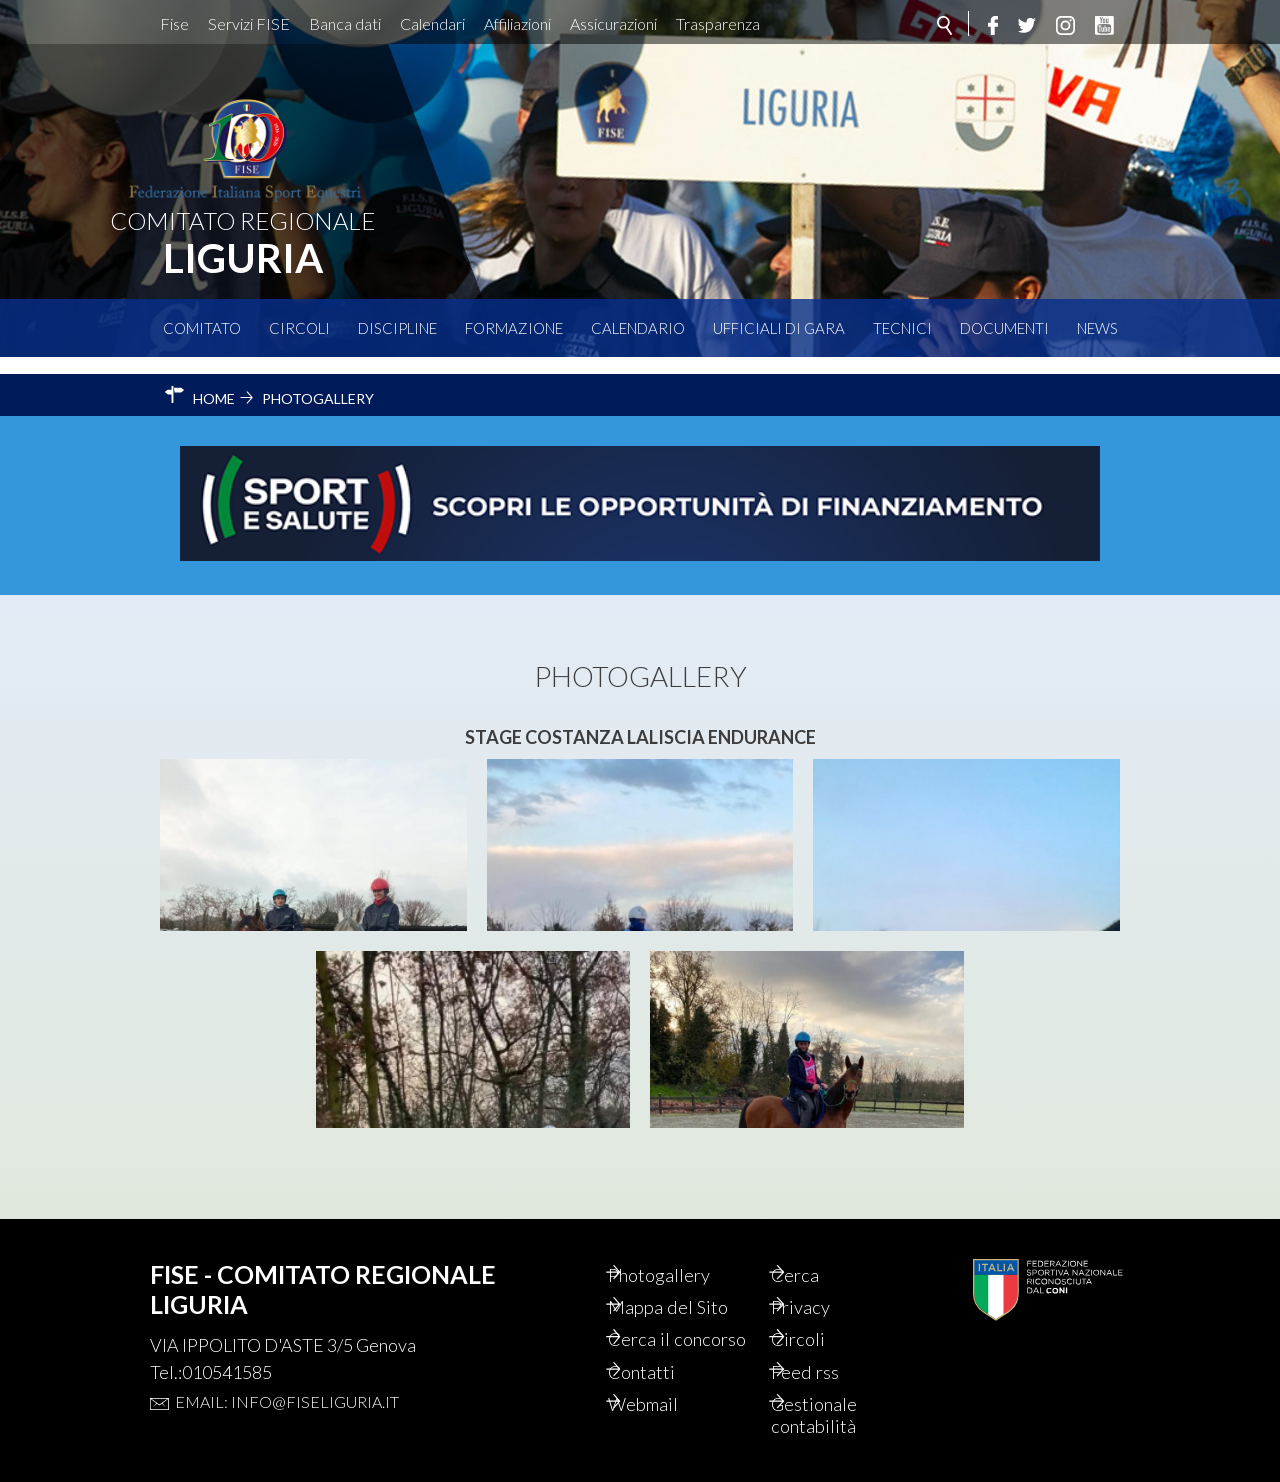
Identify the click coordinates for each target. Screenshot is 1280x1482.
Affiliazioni (517, 23)
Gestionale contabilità (839, 1413)
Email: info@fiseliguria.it (287, 1366)
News (1097, 328)
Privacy (825, 1275)
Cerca (819, 1241)
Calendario (638, 328)
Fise (174, 23)
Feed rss (829, 1367)
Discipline (397, 328)
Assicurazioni (613, 23)
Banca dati (345, 23)
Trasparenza (718, 23)
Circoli (299, 328)
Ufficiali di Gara (779, 328)
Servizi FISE (249, 23)
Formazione (514, 328)
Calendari (432, 23)
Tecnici (902, 328)
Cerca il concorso (670, 1321)
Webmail (669, 1401)
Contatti (666, 1367)
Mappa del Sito (693, 1275)
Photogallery (686, 1241)
